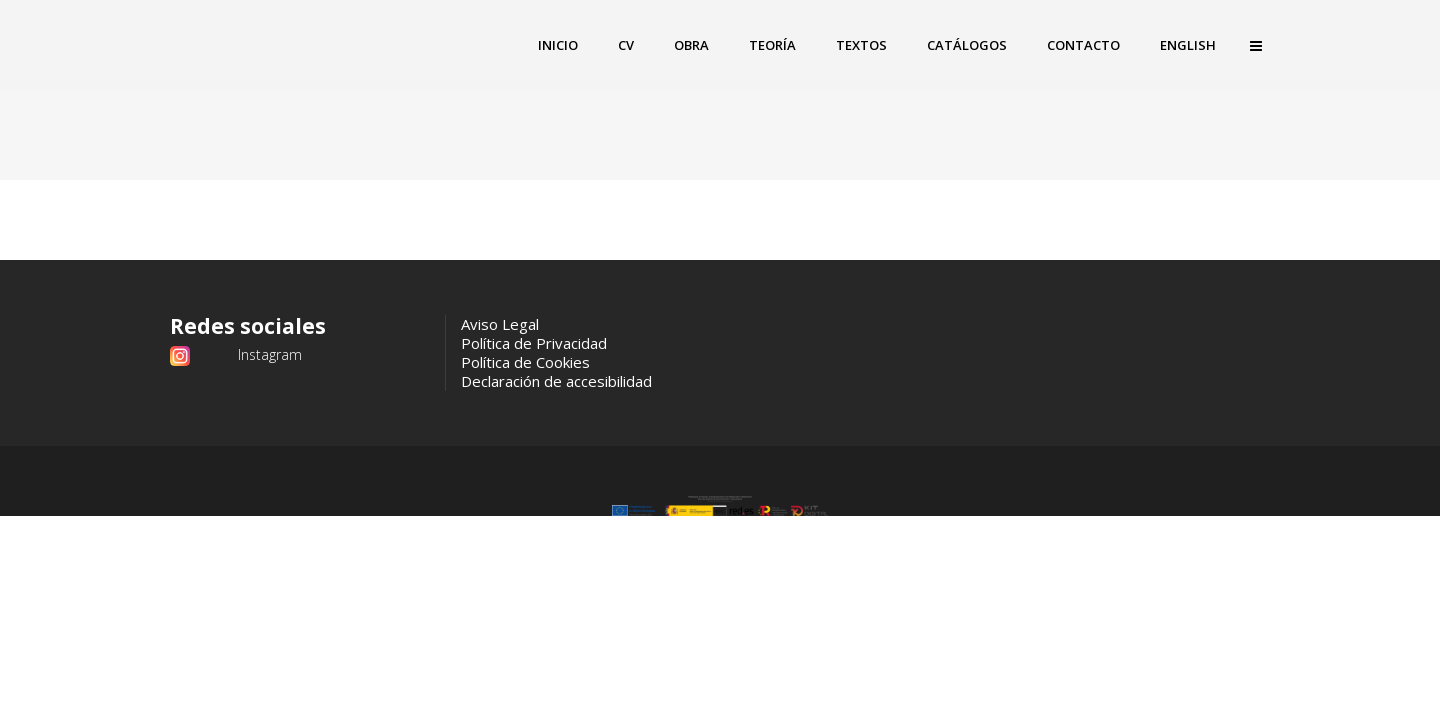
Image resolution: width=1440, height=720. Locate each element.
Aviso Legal (500, 324)
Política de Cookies (525, 362)
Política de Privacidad (534, 343)
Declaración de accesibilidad (556, 381)
